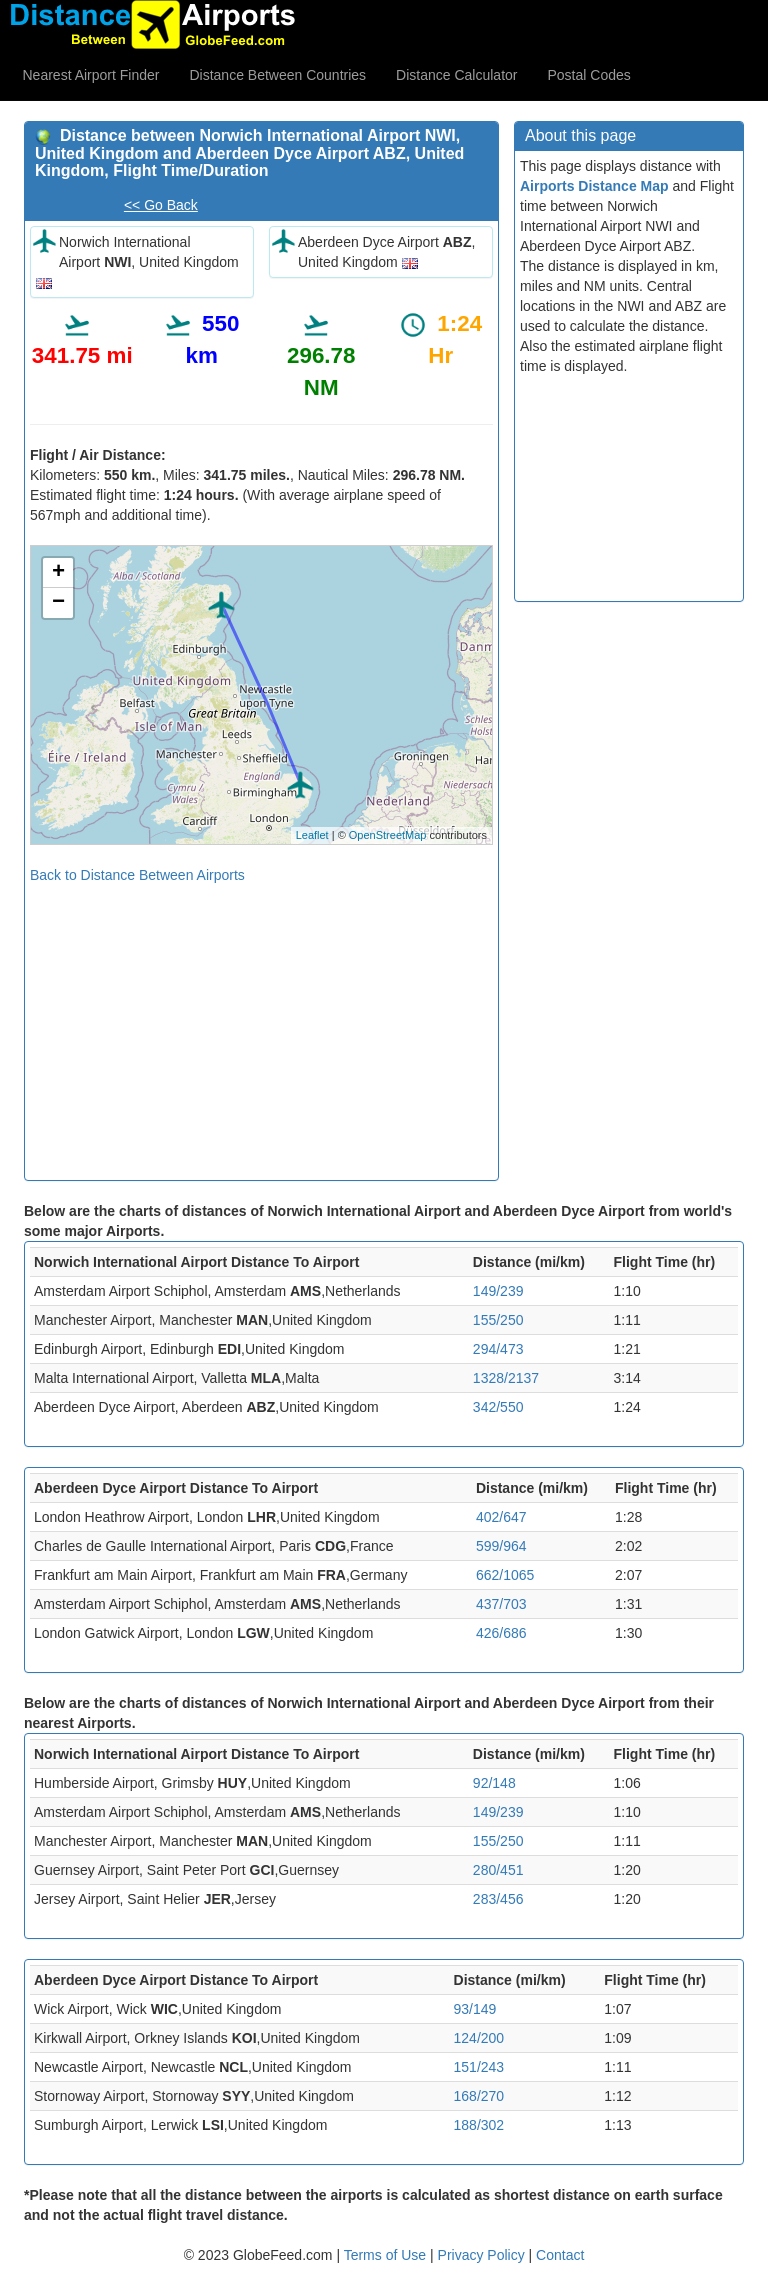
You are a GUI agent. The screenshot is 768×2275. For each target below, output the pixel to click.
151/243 (479, 2067)
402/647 (501, 1517)
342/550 (498, 1407)
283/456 (498, 1899)
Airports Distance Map (594, 186)
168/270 (479, 2096)
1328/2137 (506, 1378)
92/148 (494, 1783)
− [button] (58, 603)
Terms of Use (387, 2255)
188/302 (479, 2125)
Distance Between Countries (277, 75)
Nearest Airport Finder (91, 75)
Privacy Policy (483, 2255)
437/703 (501, 1604)
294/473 (498, 1349)
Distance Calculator (456, 75)
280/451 (498, 1870)
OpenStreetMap (388, 835)
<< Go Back (161, 205)
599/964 (501, 1546)
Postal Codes (589, 75)
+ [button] (58, 573)
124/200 (479, 2038)
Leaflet (312, 835)
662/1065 (505, 1575)
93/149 (475, 2009)
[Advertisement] (261, 1025)
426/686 (501, 1633)
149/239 (498, 1291)
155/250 (498, 1320)
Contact (560, 2255)
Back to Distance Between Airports (137, 875)
